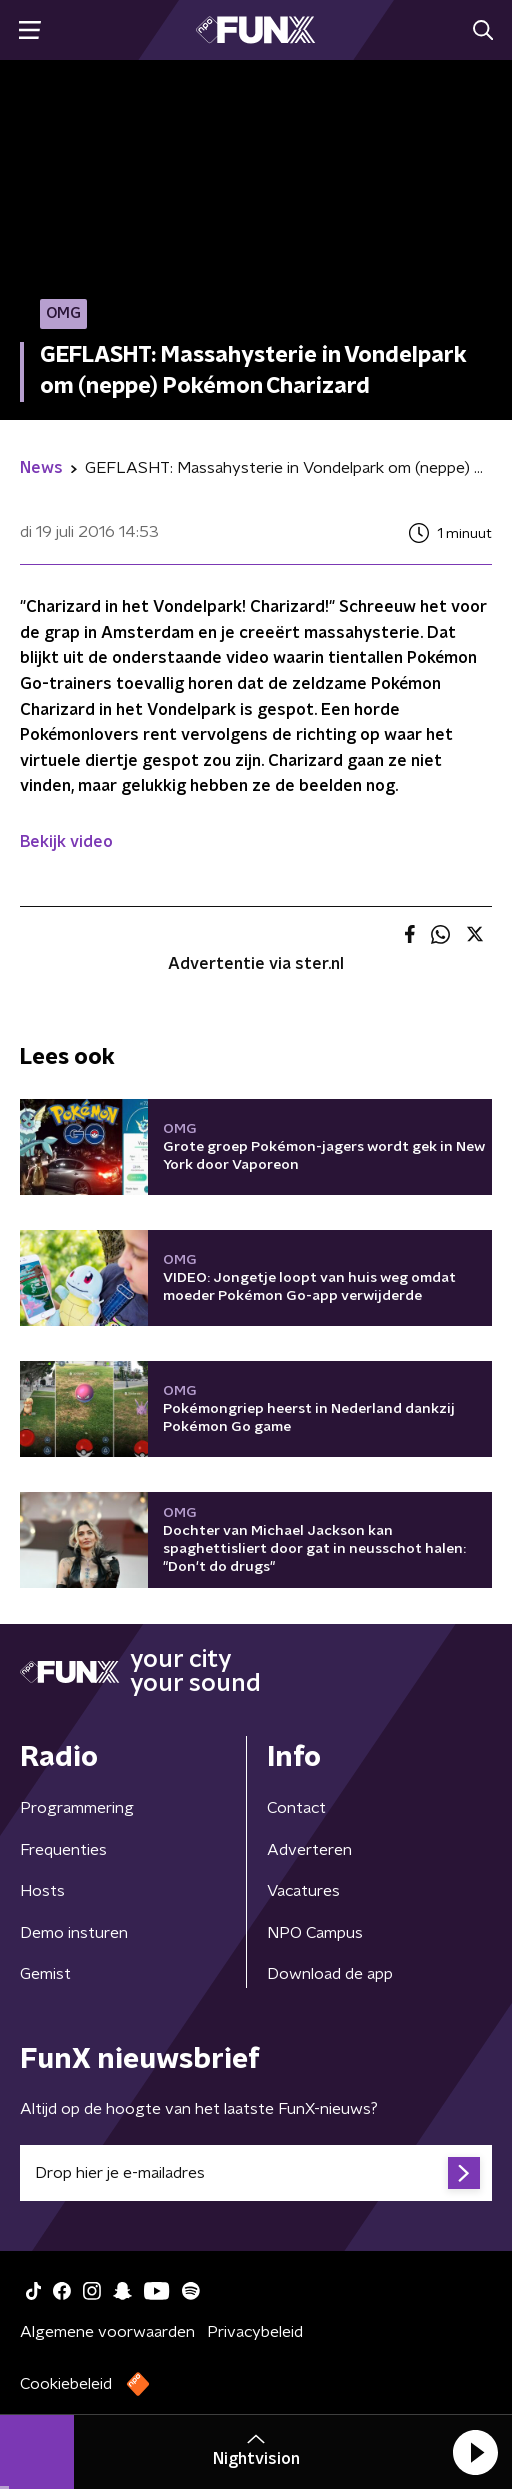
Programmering (77, 1808)
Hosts (42, 1891)
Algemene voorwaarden (107, 2332)
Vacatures (303, 1891)
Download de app (330, 1974)
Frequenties (63, 1850)
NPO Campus (315, 1933)
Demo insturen (74, 1933)
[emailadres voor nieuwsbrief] (256, 2173)
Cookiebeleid (66, 2384)
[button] (475, 2452)
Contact (296, 1808)
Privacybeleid (255, 2332)
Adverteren (309, 1850)
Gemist (45, 1974)
